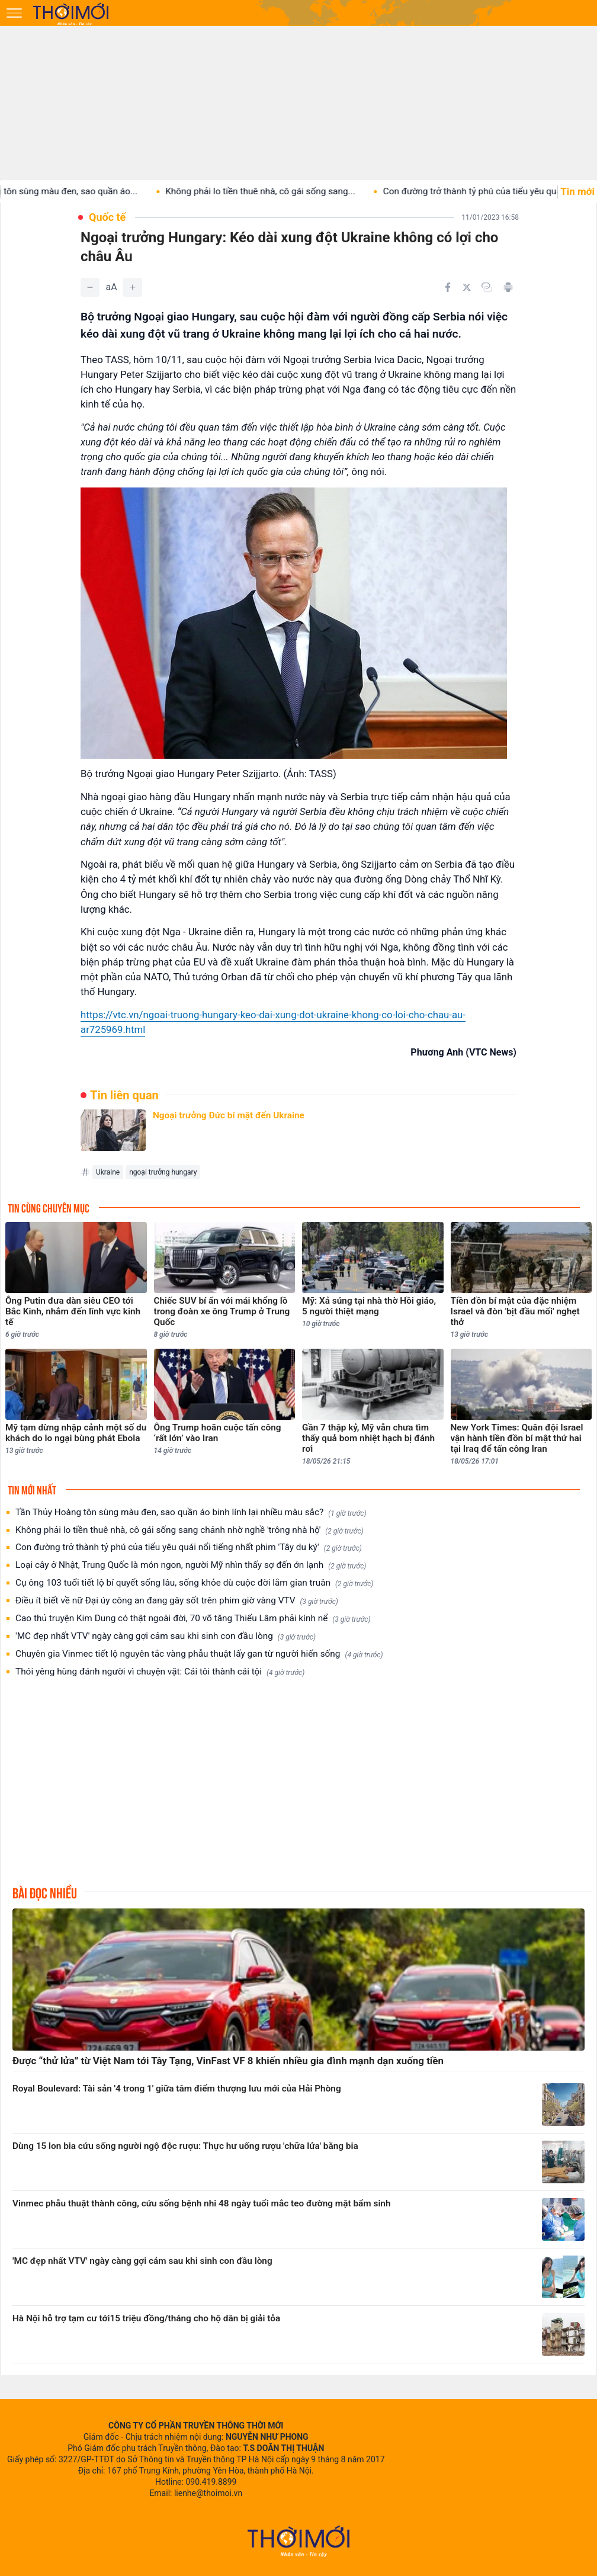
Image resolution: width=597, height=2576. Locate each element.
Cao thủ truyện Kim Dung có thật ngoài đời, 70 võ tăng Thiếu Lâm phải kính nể (192, 1618)
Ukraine (108, 1172)
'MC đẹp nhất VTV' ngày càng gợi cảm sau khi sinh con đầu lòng (165, 1636)
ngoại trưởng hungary (163, 1172)
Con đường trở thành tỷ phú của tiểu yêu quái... (489, 191)
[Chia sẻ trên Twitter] (467, 287)
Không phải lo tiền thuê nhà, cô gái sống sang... (273, 191)
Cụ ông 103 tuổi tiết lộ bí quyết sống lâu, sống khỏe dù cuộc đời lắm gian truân (194, 1583)
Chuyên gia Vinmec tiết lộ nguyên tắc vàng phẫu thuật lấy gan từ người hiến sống (199, 1654)
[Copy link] (487, 287)
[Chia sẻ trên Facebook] (448, 287)
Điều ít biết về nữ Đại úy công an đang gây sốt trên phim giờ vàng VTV (176, 1600)
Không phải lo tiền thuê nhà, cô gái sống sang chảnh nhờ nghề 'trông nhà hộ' (189, 1530)
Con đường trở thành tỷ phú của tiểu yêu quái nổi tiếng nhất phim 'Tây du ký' (188, 1547)
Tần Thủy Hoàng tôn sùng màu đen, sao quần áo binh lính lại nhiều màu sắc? (190, 1512)
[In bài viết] (508, 287)
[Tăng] (132, 287)
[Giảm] (90, 287)
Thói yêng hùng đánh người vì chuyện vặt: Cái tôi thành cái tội (159, 1671)
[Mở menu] (14, 13)
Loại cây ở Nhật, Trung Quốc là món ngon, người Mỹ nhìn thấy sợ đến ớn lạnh (190, 1565)
